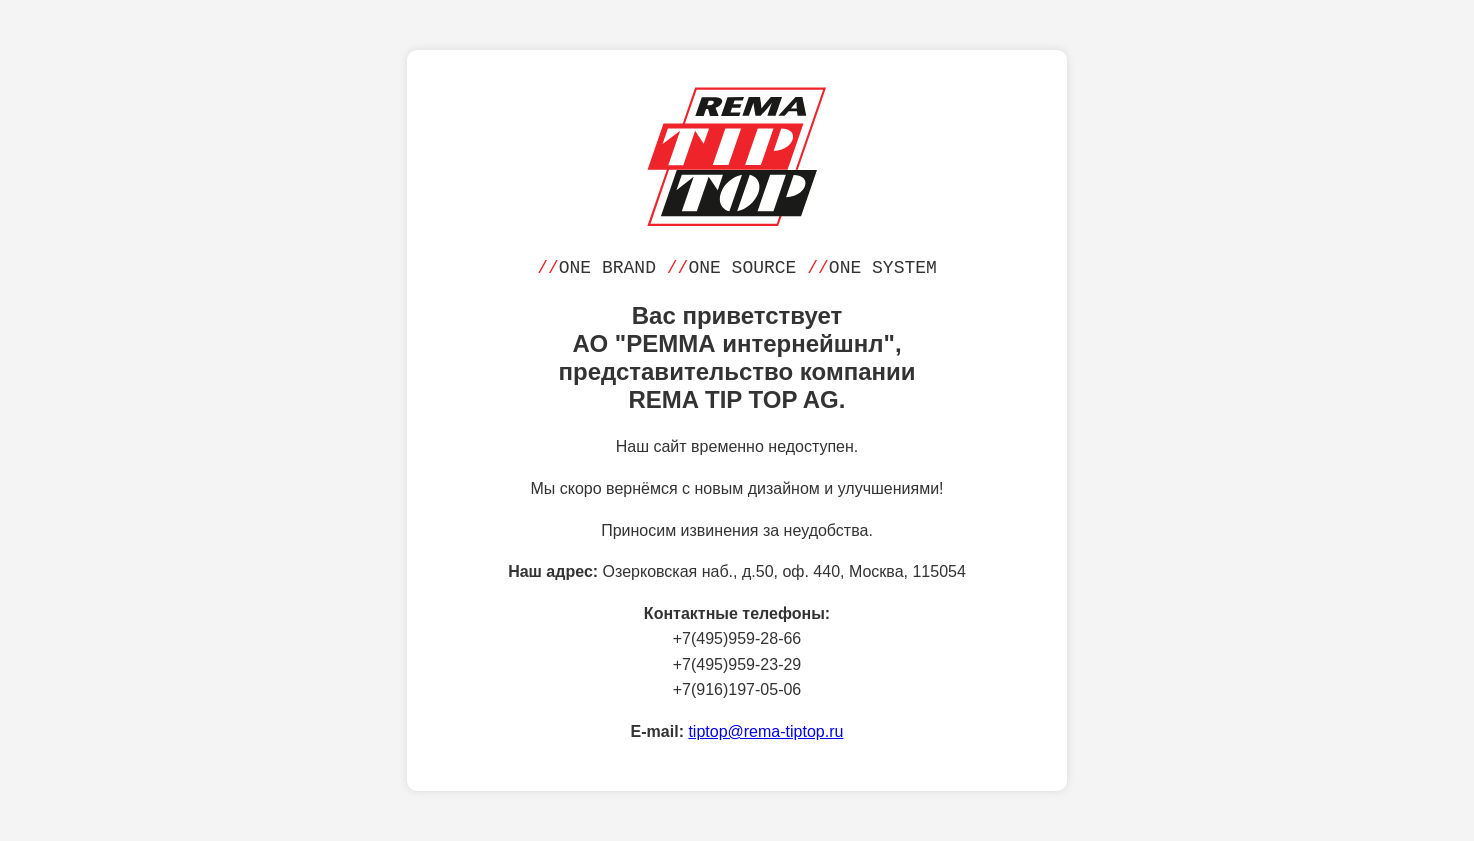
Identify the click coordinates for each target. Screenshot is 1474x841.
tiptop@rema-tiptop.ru (765, 731)
